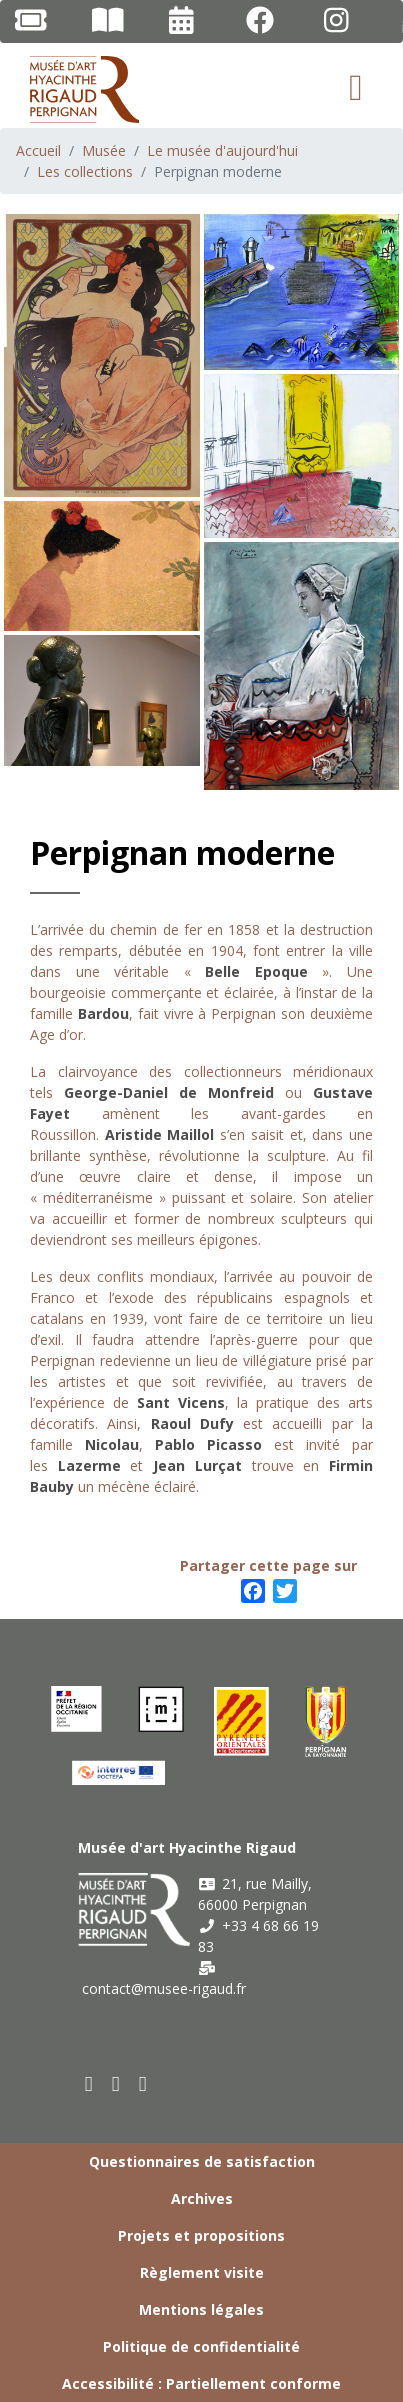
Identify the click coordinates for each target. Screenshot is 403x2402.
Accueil (38, 150)
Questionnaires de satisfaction (202, 2161)
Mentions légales (201, 2309)
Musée (104, 150)
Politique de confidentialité (201, 2346)
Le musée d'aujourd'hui (222, 150)
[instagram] (143, 2083)
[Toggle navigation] (356, 88)
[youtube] (116, 2083)
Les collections (85, 171)
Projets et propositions (201, 2235)
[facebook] (89, 2083)
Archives (202, 2198)
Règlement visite (202, 2272)
